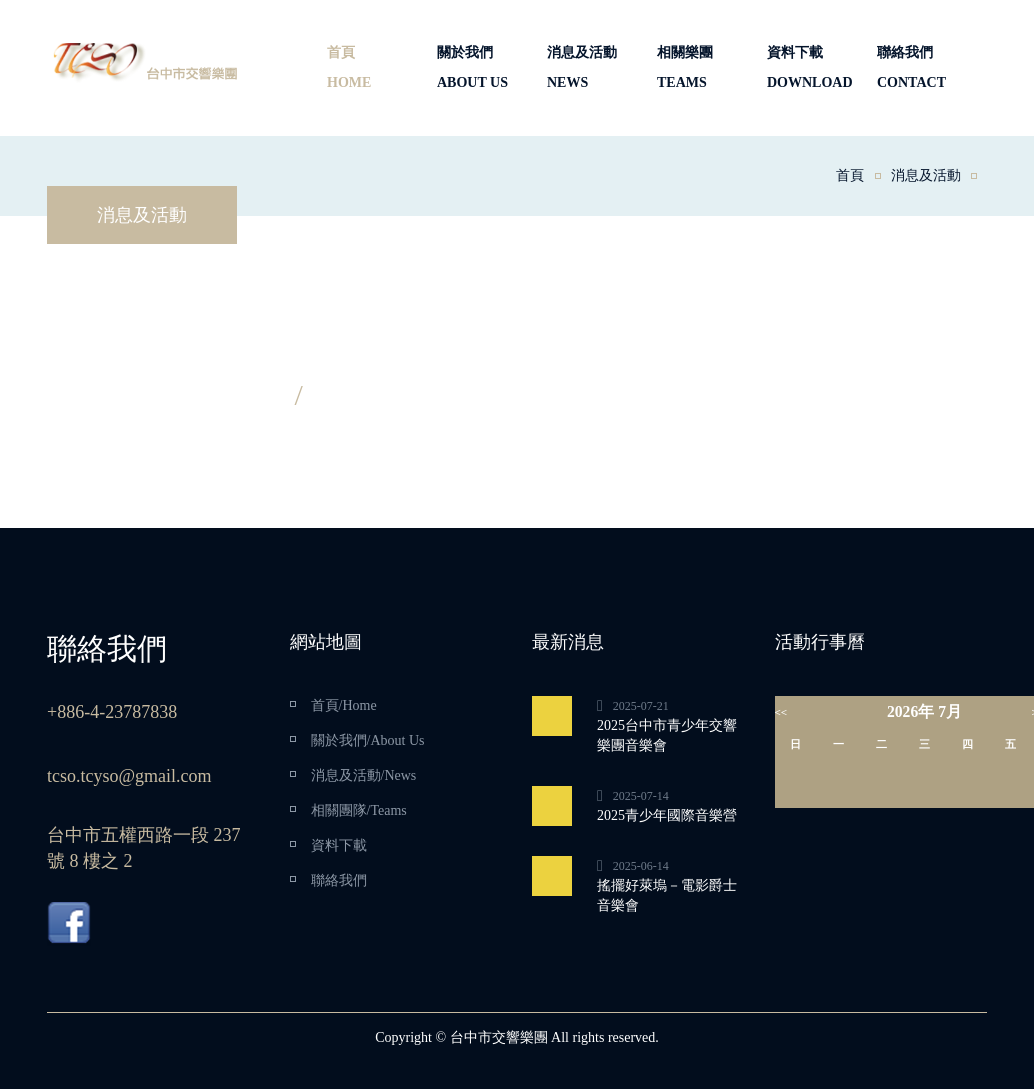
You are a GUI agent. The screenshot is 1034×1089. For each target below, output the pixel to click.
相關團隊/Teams (359, 810)
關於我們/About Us (368, 740)
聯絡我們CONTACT (911, 67)
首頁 (850, 175)
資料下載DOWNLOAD (810, 67)
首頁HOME (349, 67)
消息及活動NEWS (582, 67)
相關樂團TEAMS (685, 67)
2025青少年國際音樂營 (667, 815)
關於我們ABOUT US (472, 67)
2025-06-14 (641, 866)
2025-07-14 (641, 796)
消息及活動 (926, 175)
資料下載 (339, 845)
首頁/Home (344, 705)
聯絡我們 (339, 880)
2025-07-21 (641, 706)
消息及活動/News (364, 775)
